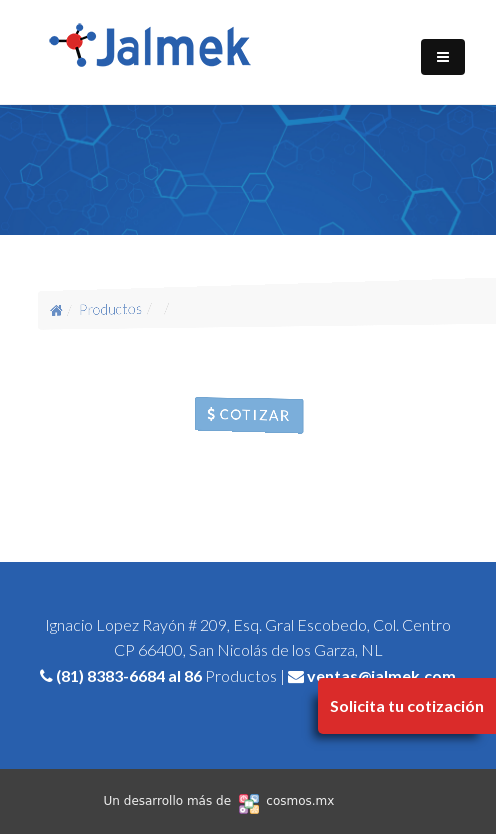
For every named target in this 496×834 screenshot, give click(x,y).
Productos (110, 308)
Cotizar (248, 414)
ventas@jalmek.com (381, 675)
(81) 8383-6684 (110, 675)
